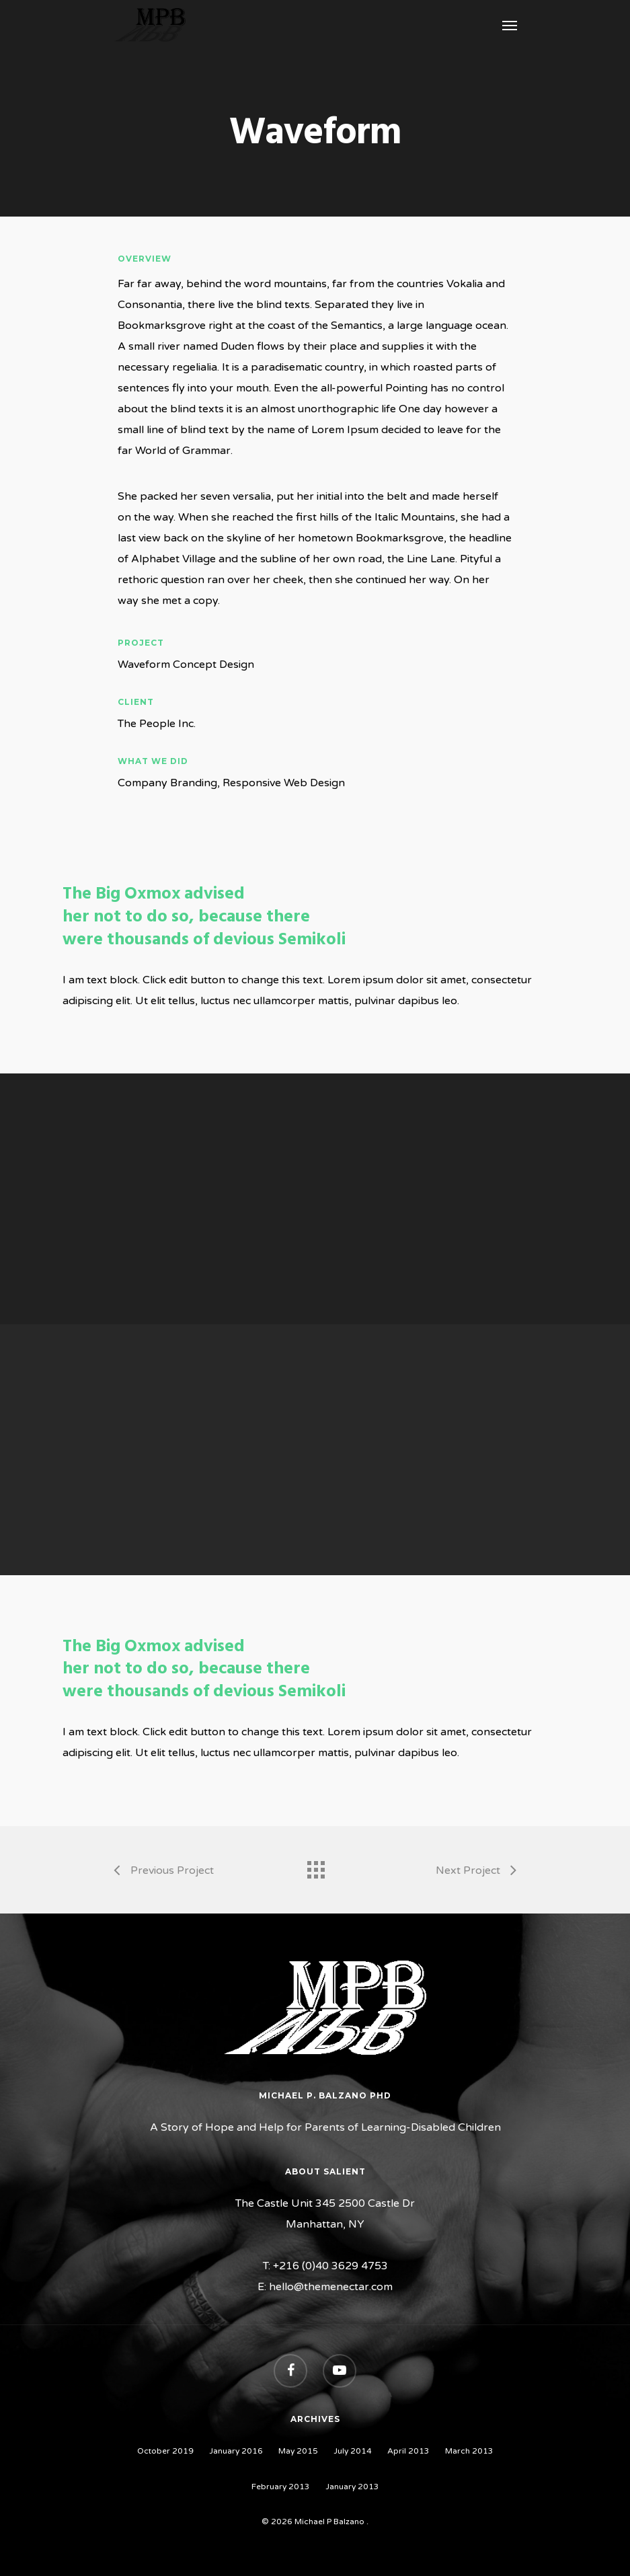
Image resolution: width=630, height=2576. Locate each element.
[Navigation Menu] (509, 25)
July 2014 (352, 2451)
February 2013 (280, 2486)
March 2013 (469, 2451)
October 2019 (165, 2451)
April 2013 (408, 2451)
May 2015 (298, 2451)
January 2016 (236, 2451)
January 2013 (352, 2486)
